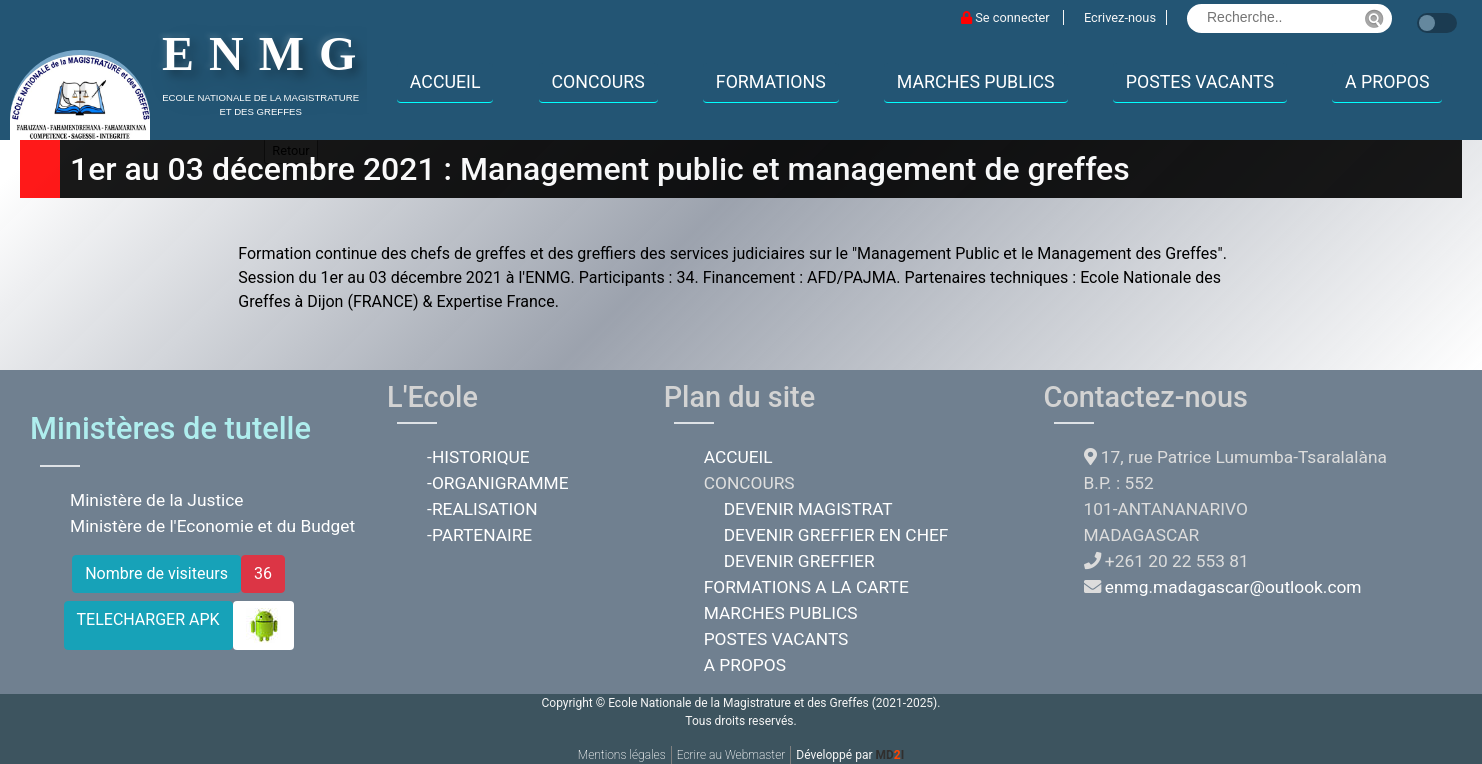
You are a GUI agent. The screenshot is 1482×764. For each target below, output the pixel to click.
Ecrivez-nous (1120, 17)
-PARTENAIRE (479, 535)
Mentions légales (622, 755)
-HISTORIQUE (478, 457)
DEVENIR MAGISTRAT (808, 509)
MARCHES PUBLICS (976, 82)
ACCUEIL (445, 82)
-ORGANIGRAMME (497, 483)
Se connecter (1007, 17)
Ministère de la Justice (157, 500)
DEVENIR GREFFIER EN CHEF (836, 535)
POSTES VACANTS (1200, 82)
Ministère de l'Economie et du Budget (212, 526)
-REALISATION (482, 509)
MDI (889, 755)
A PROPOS (1387, 82)
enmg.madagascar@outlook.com (1233, 587)
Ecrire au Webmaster (731, 755)
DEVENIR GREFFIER (799, 561)
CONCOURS (598, 82)
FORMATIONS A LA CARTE (806, 587)
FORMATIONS (771, 82)
